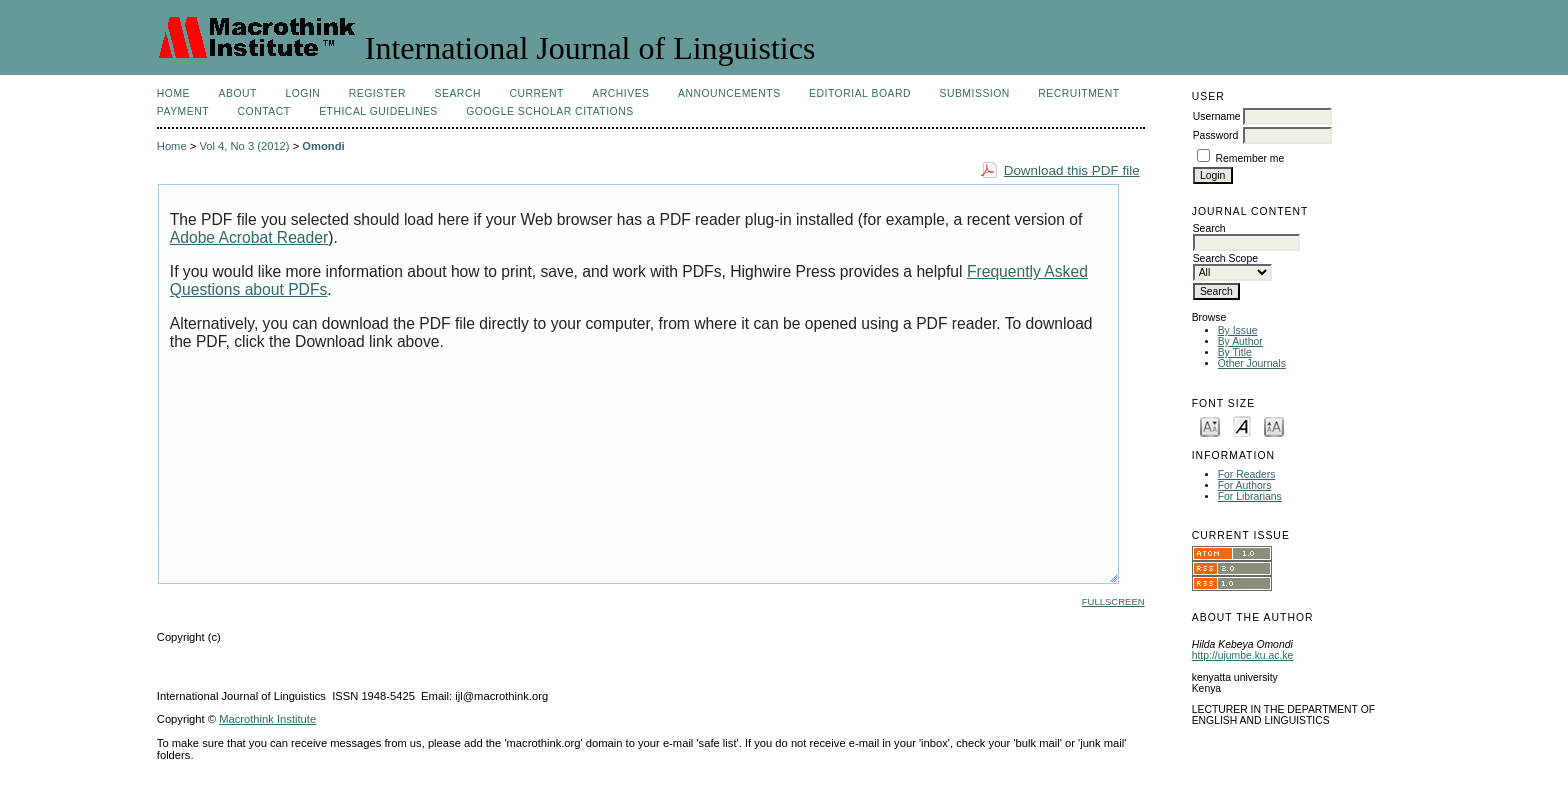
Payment (183, 111)
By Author (1240, 341)
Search (458, 93)
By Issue (1238, 330)
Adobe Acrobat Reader (249, 237)
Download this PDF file (1072, 170)
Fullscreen (1113, 601)
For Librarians (1250, 496)
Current (536, 93)
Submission (974, 93)
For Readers (1247, 474)
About (238, 93)
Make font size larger (1274, 425)
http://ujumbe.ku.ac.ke (1243, 655)
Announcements (729, 93)
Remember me (1250, 158)
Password (1216, 135)
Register (377, 93)
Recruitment (1078, 93)
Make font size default (1242, 425)
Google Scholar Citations (549, 111)
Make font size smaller (1210, 425)
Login (302, 93)
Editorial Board (860, 93)
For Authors (1245, 485)
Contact (264, 111)
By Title (1235, 352)
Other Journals (1252, 363)
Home (173, 93)
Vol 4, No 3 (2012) (244, 146)
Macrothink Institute (267, 719)
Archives (620, 93)
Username (1217, 116)
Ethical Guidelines (378, 111)
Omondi (323, 146)
